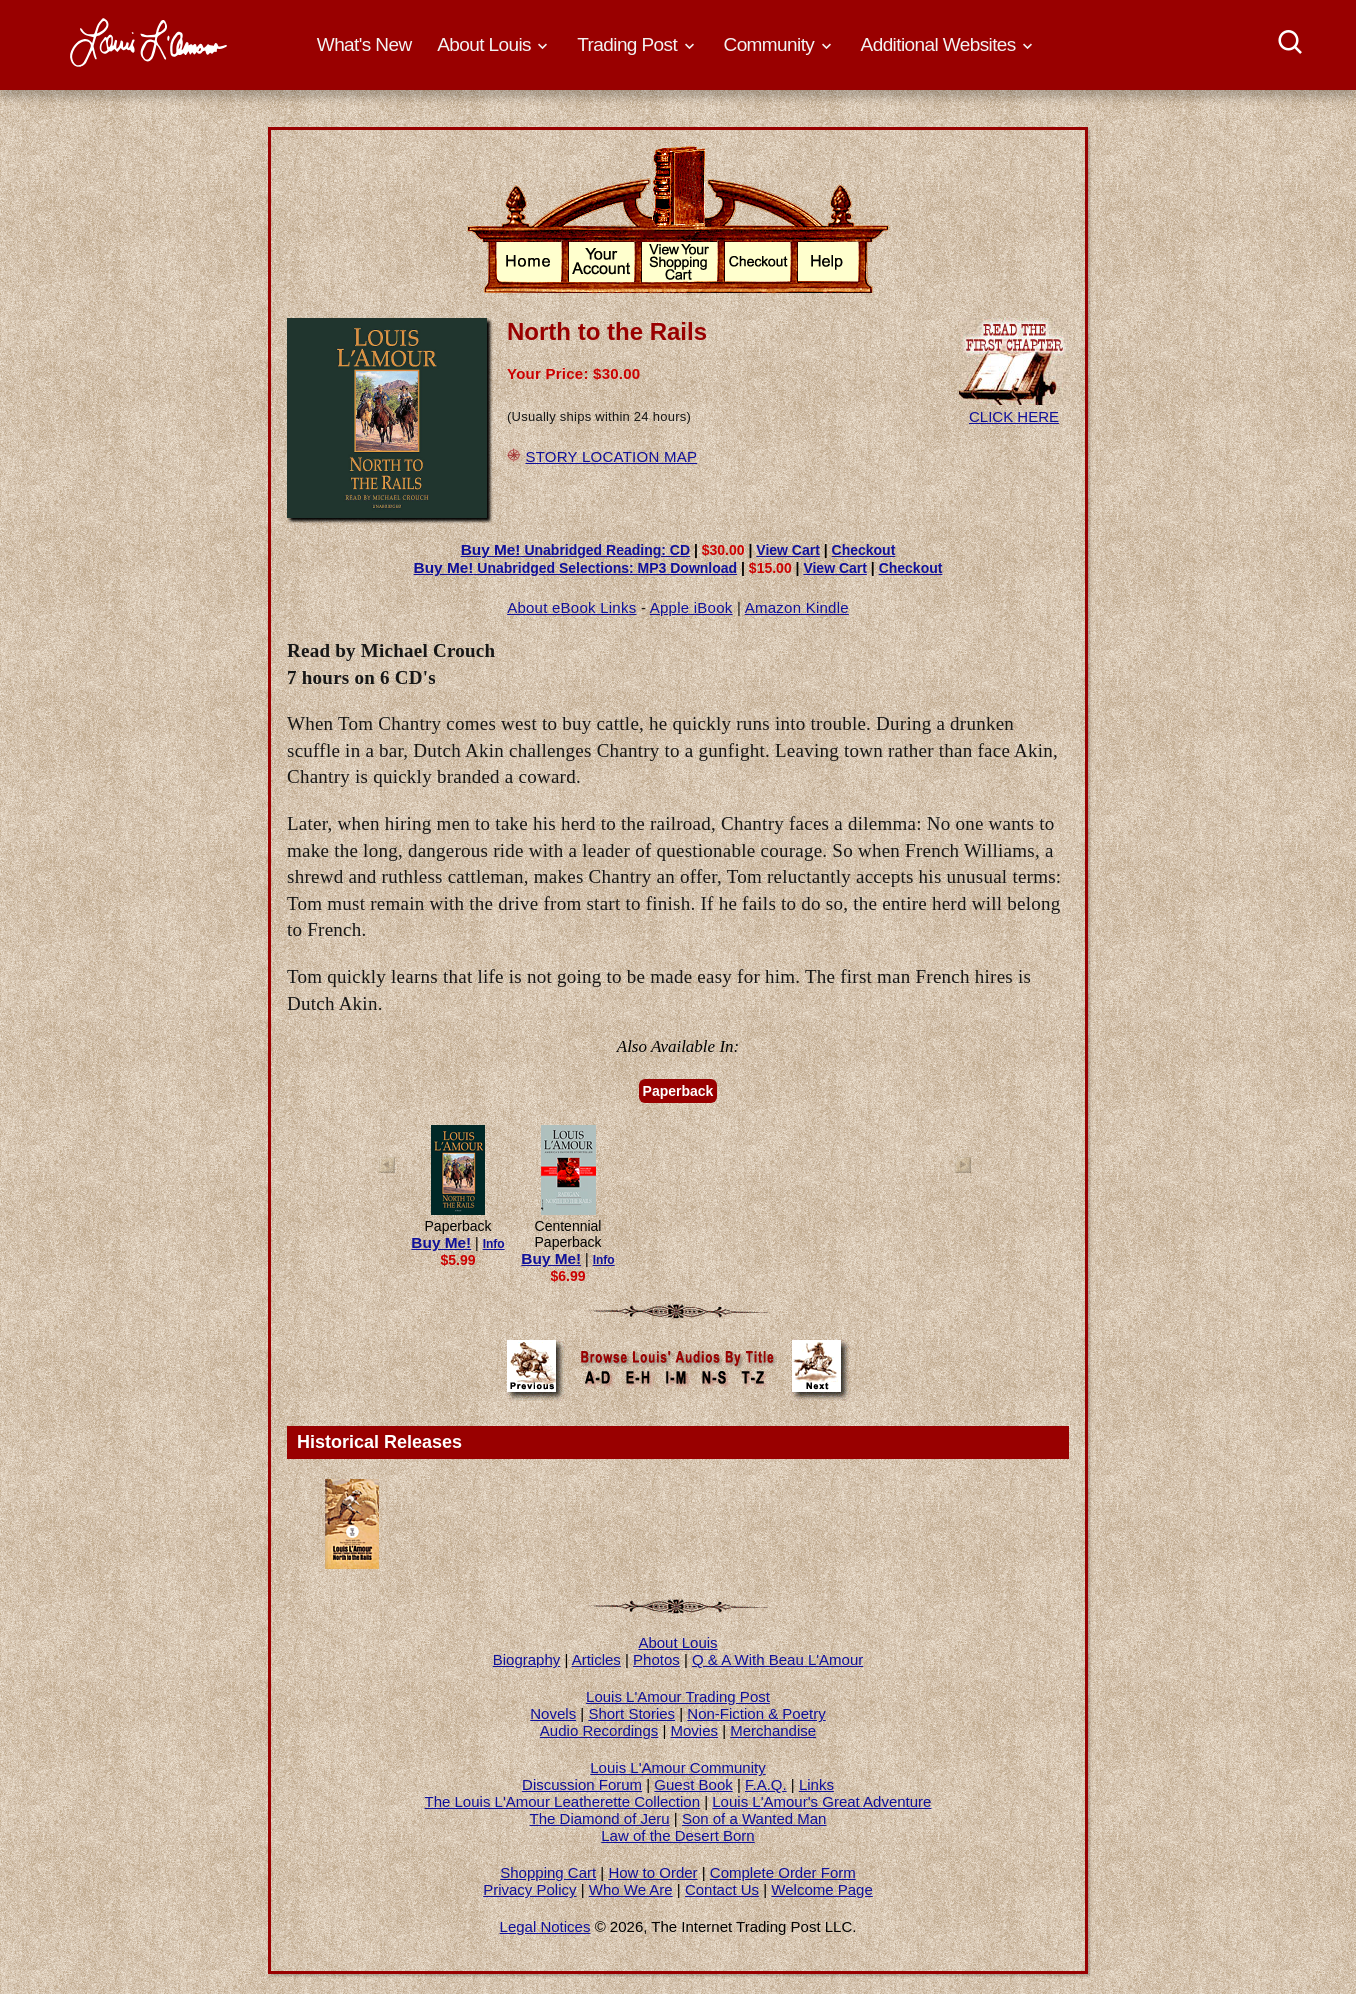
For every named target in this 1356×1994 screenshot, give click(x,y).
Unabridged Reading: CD (575, 550)
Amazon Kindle (797, 607)
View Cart (788, 550)
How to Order (652, 1872)
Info (494, 1244)
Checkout (864, 550)
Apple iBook (691, 607)
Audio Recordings (599, 1730)
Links (816, 1784)
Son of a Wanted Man (754, 1818)
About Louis (677, 1642)
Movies (695, 1730)
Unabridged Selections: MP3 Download (576, 568)
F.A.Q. (766, 1784)
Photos (656, 1659)
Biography (527, 1659)
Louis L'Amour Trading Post (678, 1696)
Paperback (678, 1091)
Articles (596, 1659)
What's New (364, 44)
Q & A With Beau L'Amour (777, 1659)
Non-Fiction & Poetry (756, 1713)
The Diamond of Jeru (600, 1818)
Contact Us (722, 1889)
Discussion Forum (582, 1784)
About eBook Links (571, 607)
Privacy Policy (529, 1889)
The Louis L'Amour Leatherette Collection (563, 1801)
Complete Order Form (783, 1872)
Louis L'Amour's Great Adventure (821, 1801)
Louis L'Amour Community (677, 1767)
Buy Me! (441, 1242)
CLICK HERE (1014, 408)
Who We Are (631, 1889)
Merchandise (773, 1730)
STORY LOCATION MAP (611, 456)
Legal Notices (545, 1926)
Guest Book (693, 1784)
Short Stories (631, 1713)
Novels (553, 1713)
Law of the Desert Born (677, 1835)
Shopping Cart (548, 1872)
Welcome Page (821, 1889)
